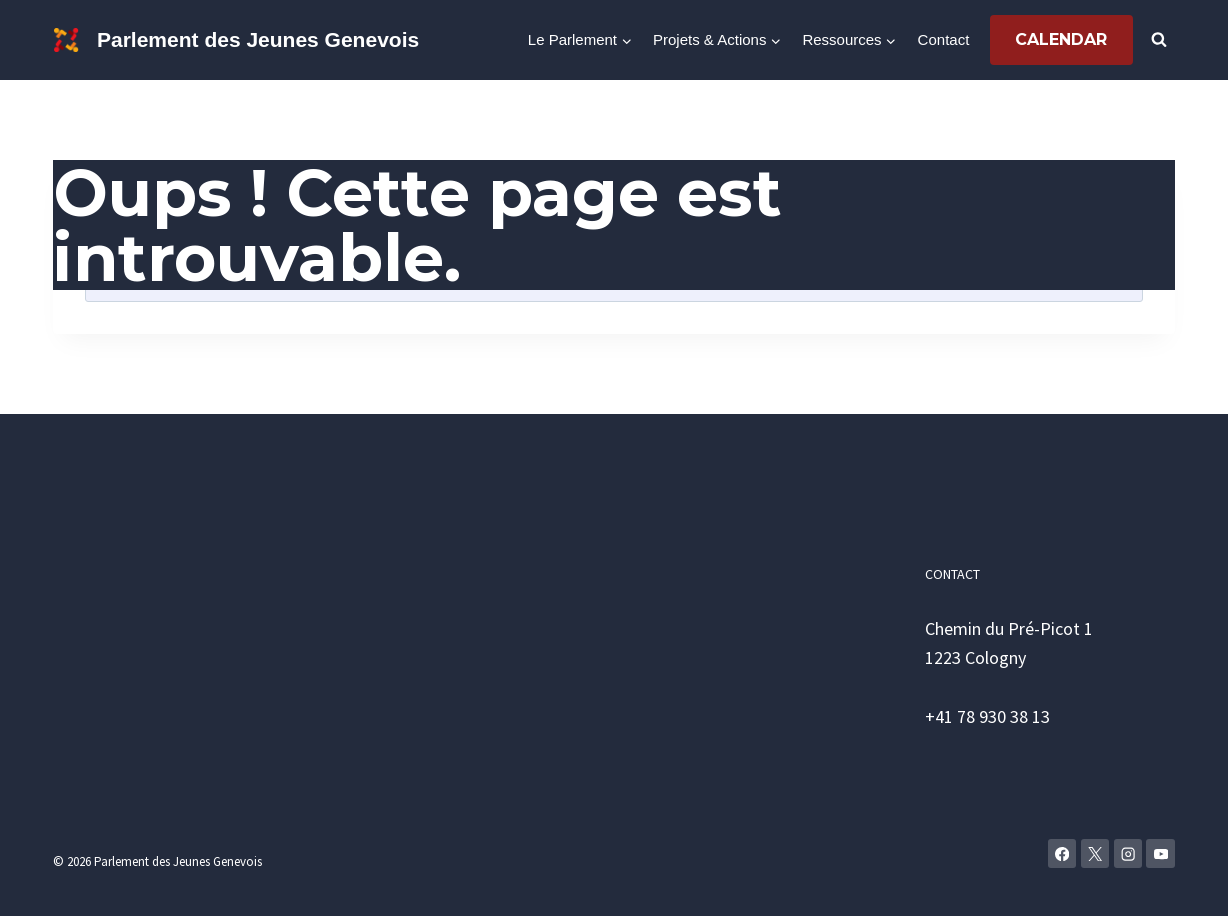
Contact (944, 39)
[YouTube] (1160, 853)
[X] (1095, 853)
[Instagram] (1128, 853)
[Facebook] (1062, 853)
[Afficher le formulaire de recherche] (1159, 40)
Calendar (1061, 39)
